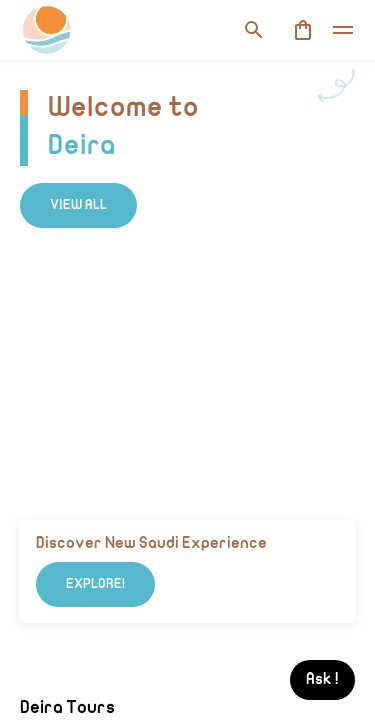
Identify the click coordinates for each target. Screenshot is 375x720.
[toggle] (343, 30)
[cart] (303, 30)
